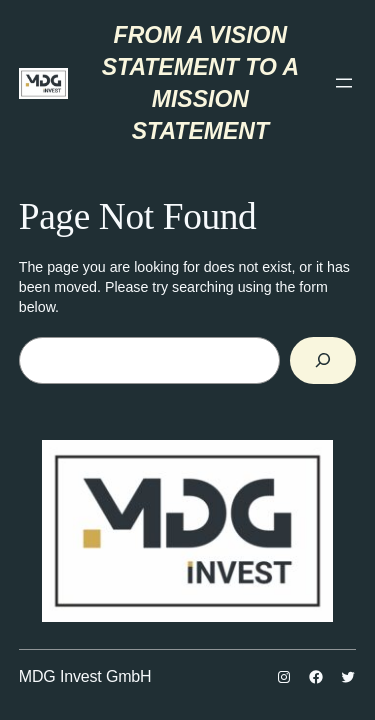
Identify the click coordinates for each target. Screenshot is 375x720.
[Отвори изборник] (344, 83)
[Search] (323, 360)
